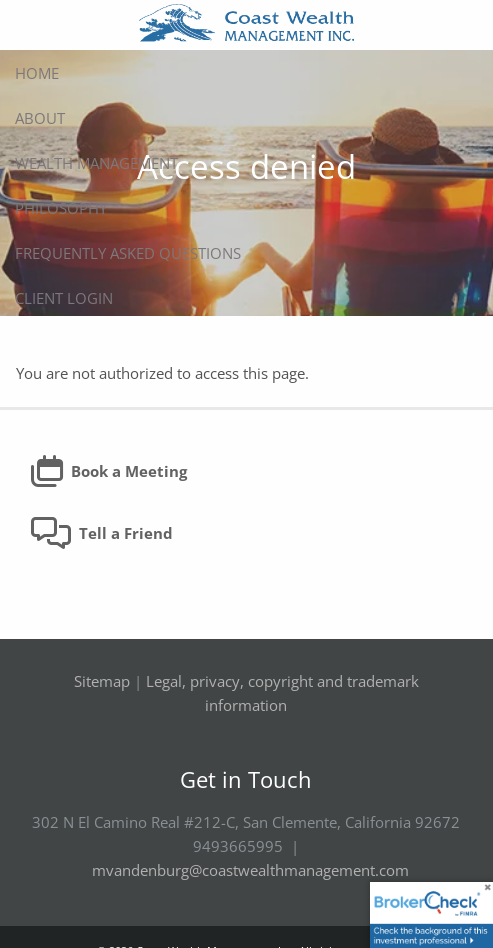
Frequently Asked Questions (128, 253)
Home (37, 73)
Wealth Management (96, 163)
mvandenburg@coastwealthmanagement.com (250, 871)
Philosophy (61, 208)
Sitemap (102, 682)
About (40, 118)
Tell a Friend (102, 534)
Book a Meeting (109, 472)
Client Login (64, 298)
